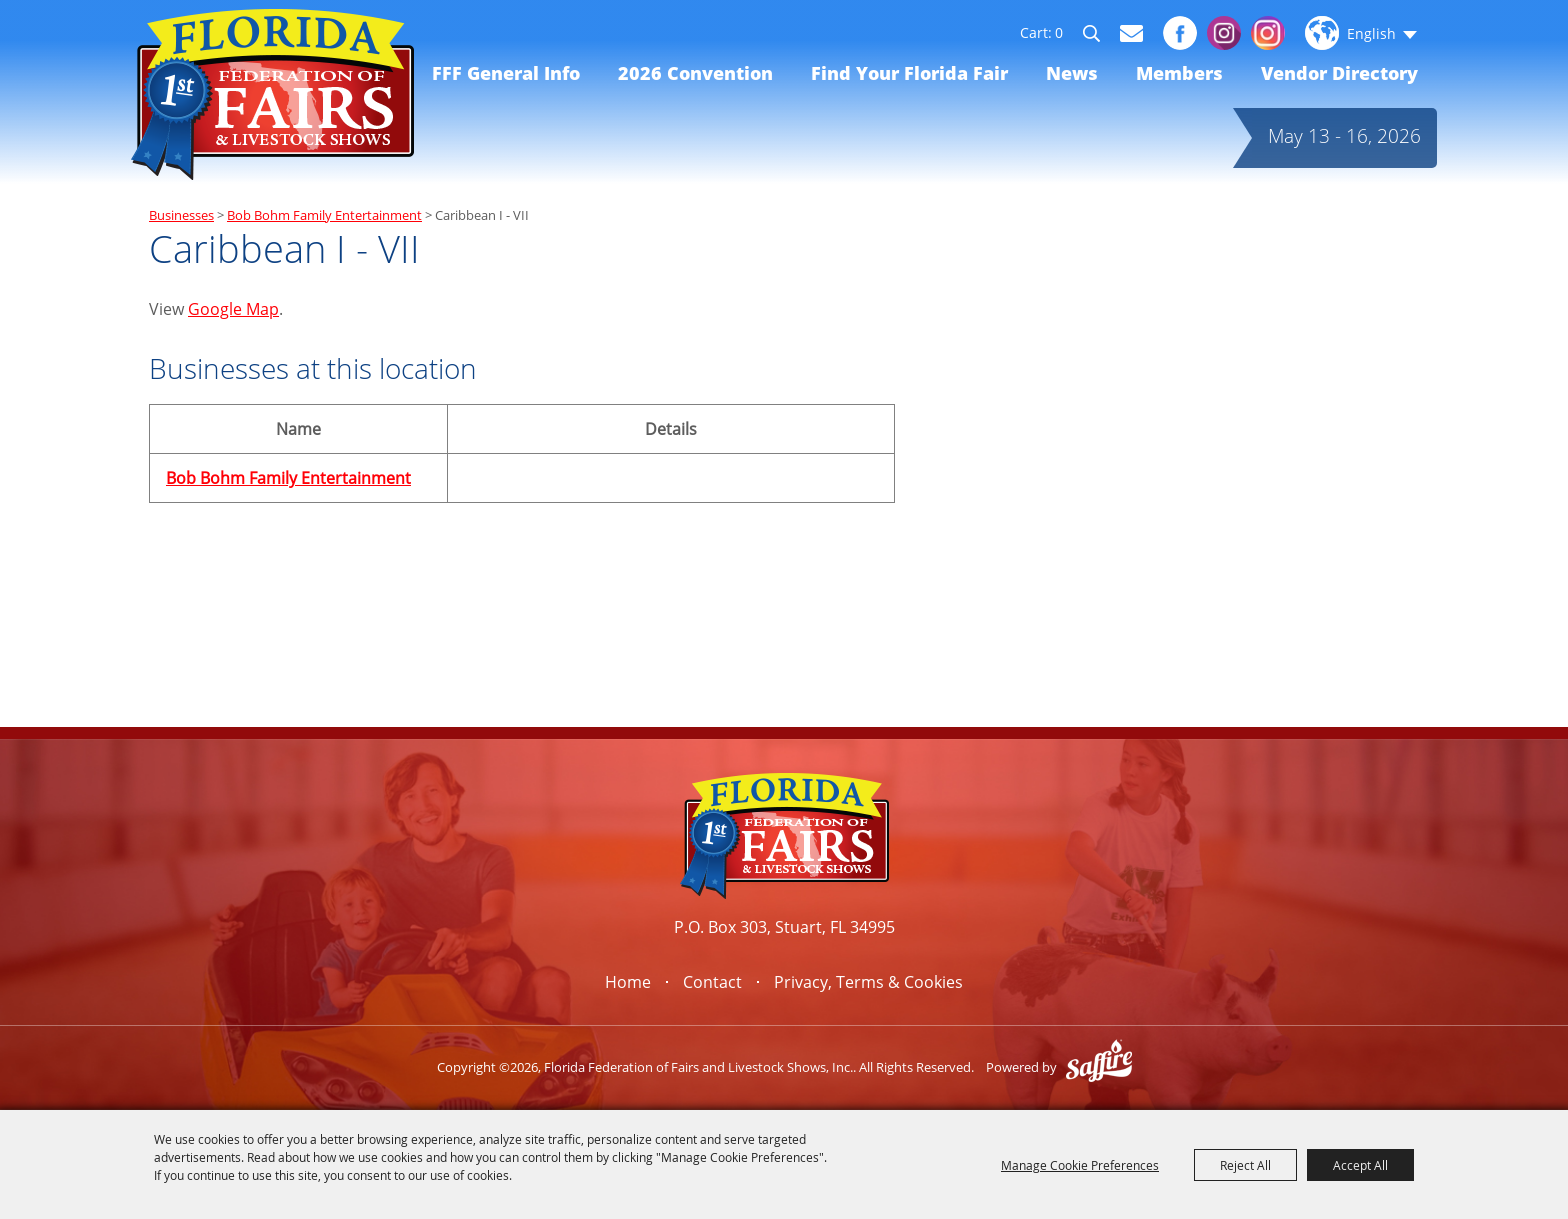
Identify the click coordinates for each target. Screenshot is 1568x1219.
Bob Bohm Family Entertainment (324, 215)
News (1072, 73)
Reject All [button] (1245, 1165)
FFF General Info (506, 73)
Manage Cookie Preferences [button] (1080, 1165)
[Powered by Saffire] (1099, 1067)
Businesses (181, 215)
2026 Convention (695, 73)
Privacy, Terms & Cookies (868, 982)
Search (1100, 36)
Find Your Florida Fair (909, 73)
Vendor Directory (1339, 73)
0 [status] (1059, 33)
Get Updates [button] (1131, 33)
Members (1179, 73)
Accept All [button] (1360, 1165)
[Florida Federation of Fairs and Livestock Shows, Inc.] (272, 94)
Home (628, 982)
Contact (712, 982)
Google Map (233, 309)
